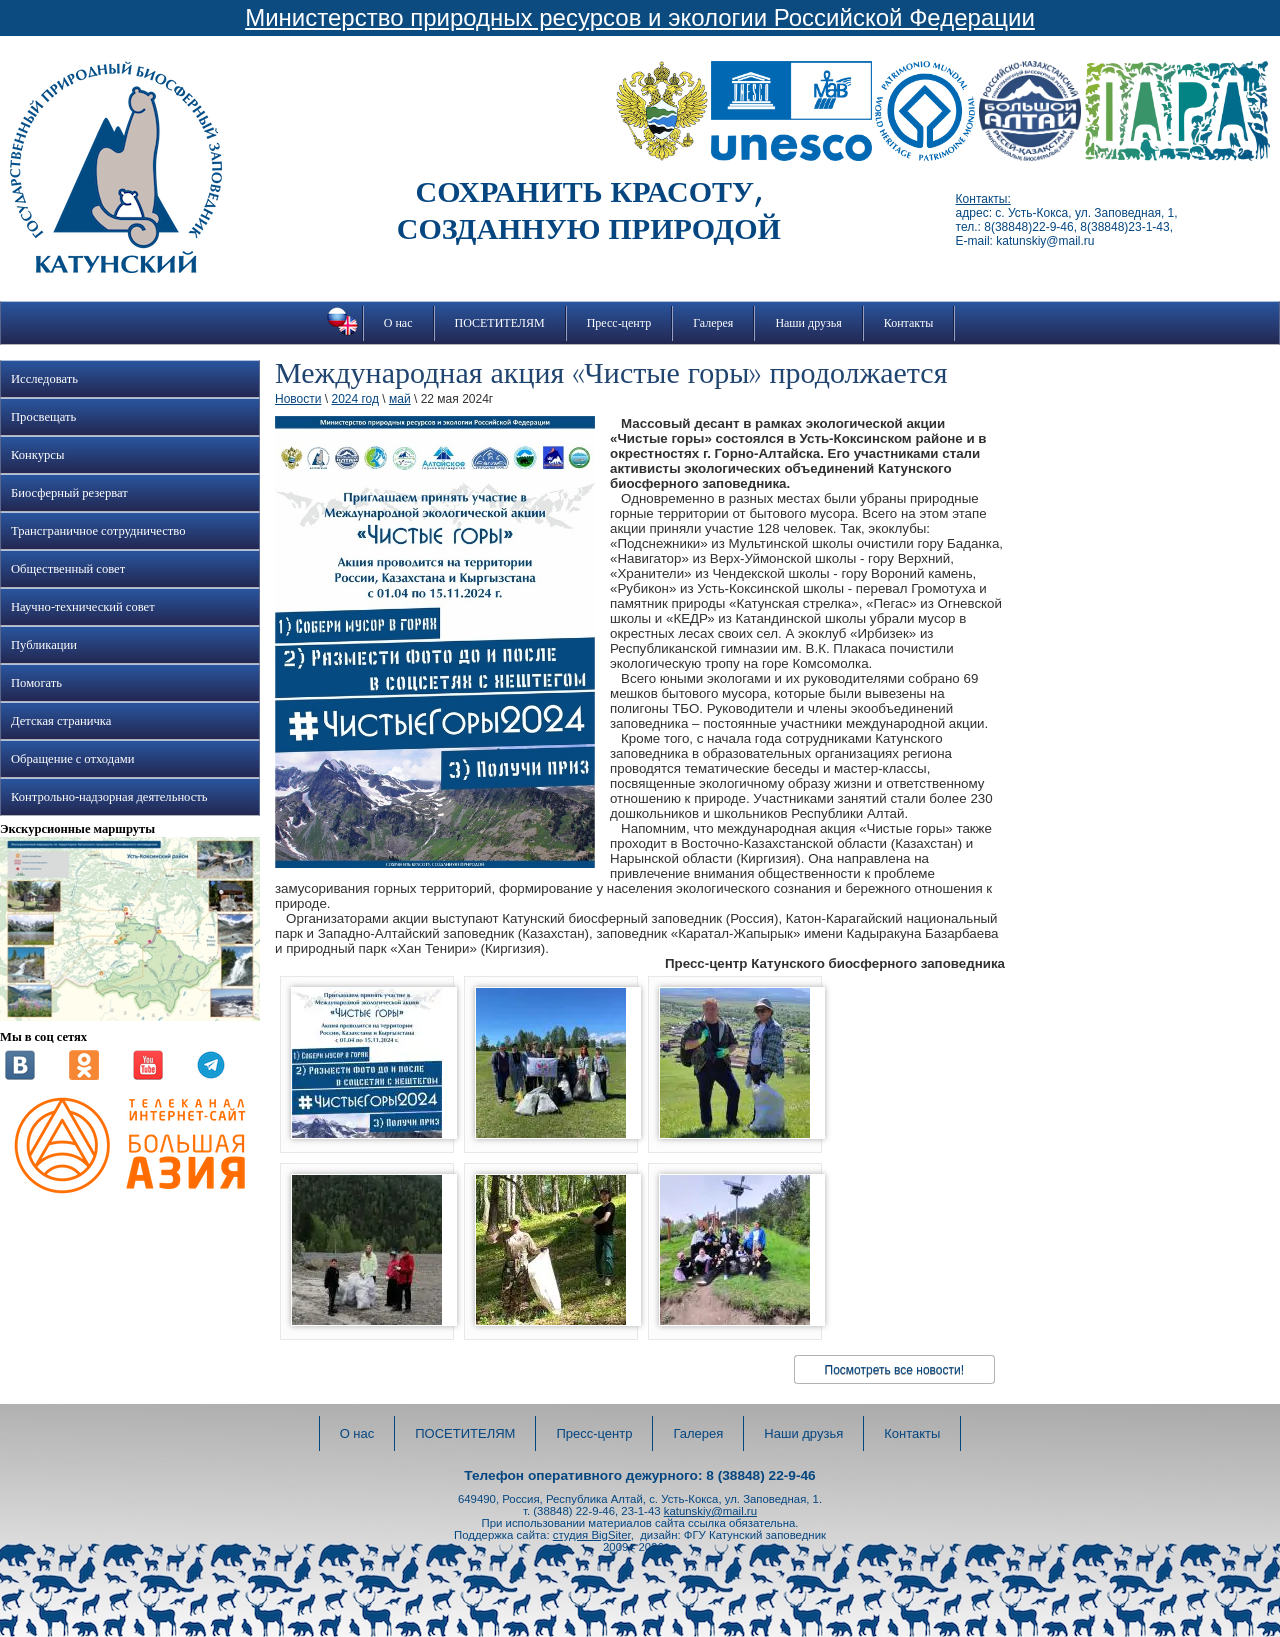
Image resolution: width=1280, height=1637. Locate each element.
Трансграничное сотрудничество (98, 531)
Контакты (909, 323)
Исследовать (44, 379)
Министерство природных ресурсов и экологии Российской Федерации (640, 17)
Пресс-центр (619, 323)
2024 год (355, 399)
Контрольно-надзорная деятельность (109, 797)
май (400, 399)
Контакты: (983, 199)
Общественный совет (68, 569)
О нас (398, 323)
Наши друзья (808, 323)
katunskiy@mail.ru (710, 1511)
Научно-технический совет (83, 607)
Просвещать (43, 417)
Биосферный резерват (69, 493)
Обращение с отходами (72, 759)
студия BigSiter (592, 1535)
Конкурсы (37, 455)
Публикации (44, 645)
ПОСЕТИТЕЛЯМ (500, 323)
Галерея (713, 323)
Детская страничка (61, 721)
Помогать (36, 683)
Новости (298, 399)
